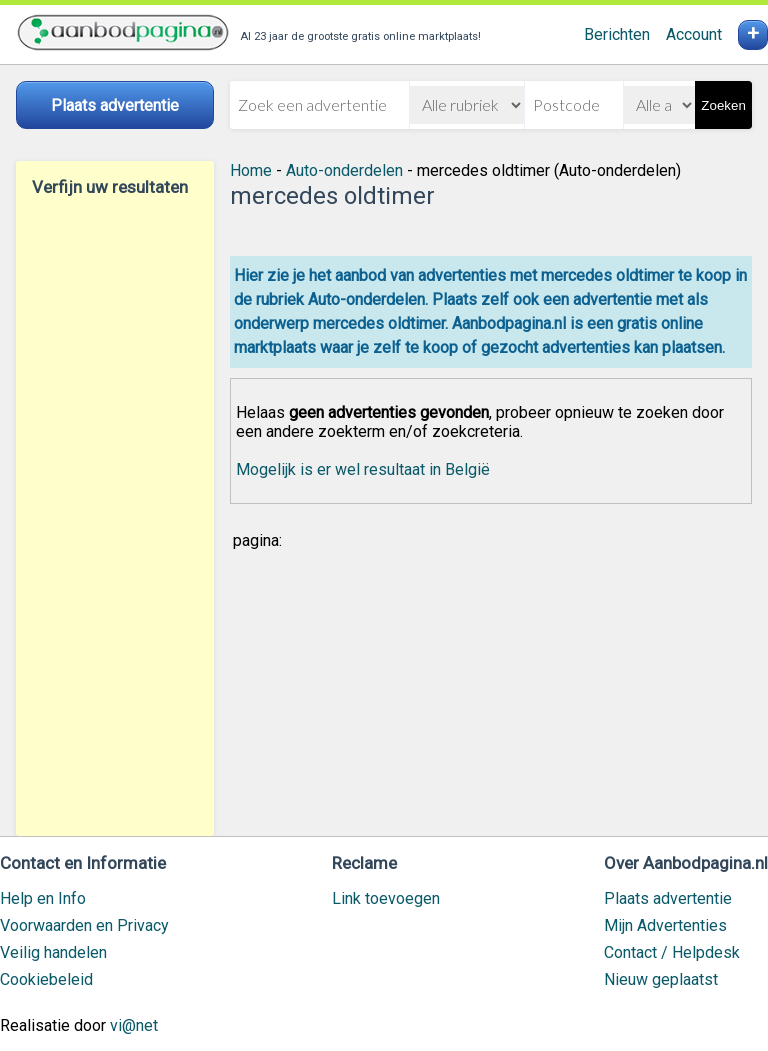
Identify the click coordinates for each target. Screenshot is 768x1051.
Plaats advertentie (668, 898)
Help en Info (43, 898)
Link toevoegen (386, 898)
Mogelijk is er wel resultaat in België (363, 469)
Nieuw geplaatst (661, 979)
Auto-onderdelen (344, 170)
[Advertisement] (115, 516)
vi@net (134, 1025)
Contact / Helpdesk (672, 952)
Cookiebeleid (46, 979)
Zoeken (723, 105)
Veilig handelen (53, 952)
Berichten (617, 34)
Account (694, 34)
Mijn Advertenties (665, 925)
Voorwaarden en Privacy (84, 925)
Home (251, 170)
